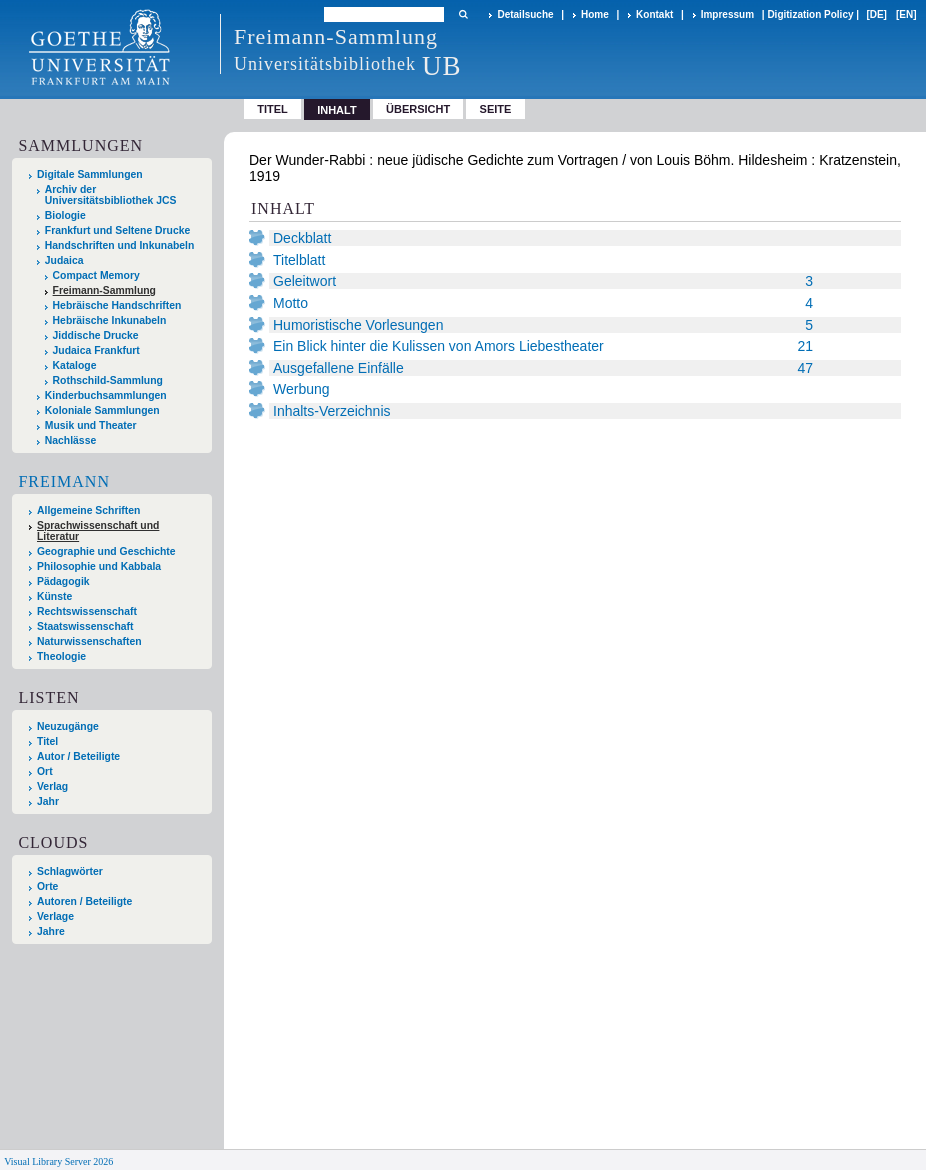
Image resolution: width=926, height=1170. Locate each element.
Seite (496, 109)
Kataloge (75, 365)
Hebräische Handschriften (117, 305)
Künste (54, 596)
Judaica (64, 260)
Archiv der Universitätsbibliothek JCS (111, 195)
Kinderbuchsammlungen (106, 395)
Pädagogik (63, 581)
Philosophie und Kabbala (99, 566)
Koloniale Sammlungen (102, 410)
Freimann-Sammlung (104, 290)
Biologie (65, 215)
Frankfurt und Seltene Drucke (118, 230)
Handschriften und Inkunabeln (120, 245)
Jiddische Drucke (96, 335)
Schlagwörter (70, 871)
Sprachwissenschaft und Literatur (98, 531)
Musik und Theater (91, 425)
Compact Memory (96, 275)
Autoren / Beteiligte (84, 901)
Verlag (52, 786)
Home (595, 14)
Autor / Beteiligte (78, 756)
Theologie (61, 656)
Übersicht (418, 109)
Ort (45, 771)
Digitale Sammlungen (90, 174)
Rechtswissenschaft (87, 611)
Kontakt (654, 14)
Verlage (55, 916)
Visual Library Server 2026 (58, 1161)
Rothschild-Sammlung (108, 380)
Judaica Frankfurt (96, 350)
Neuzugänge (68, 726)
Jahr (48, 801)
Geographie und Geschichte (106, 551)
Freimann (64, 481)
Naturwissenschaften (89, 641)
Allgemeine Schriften (88, 510)
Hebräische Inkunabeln (110, 320)
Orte (47, 886)
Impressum (727, 14)
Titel (272, 109)
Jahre (51, 931)
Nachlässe (70, 440)
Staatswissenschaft (85, 626)
